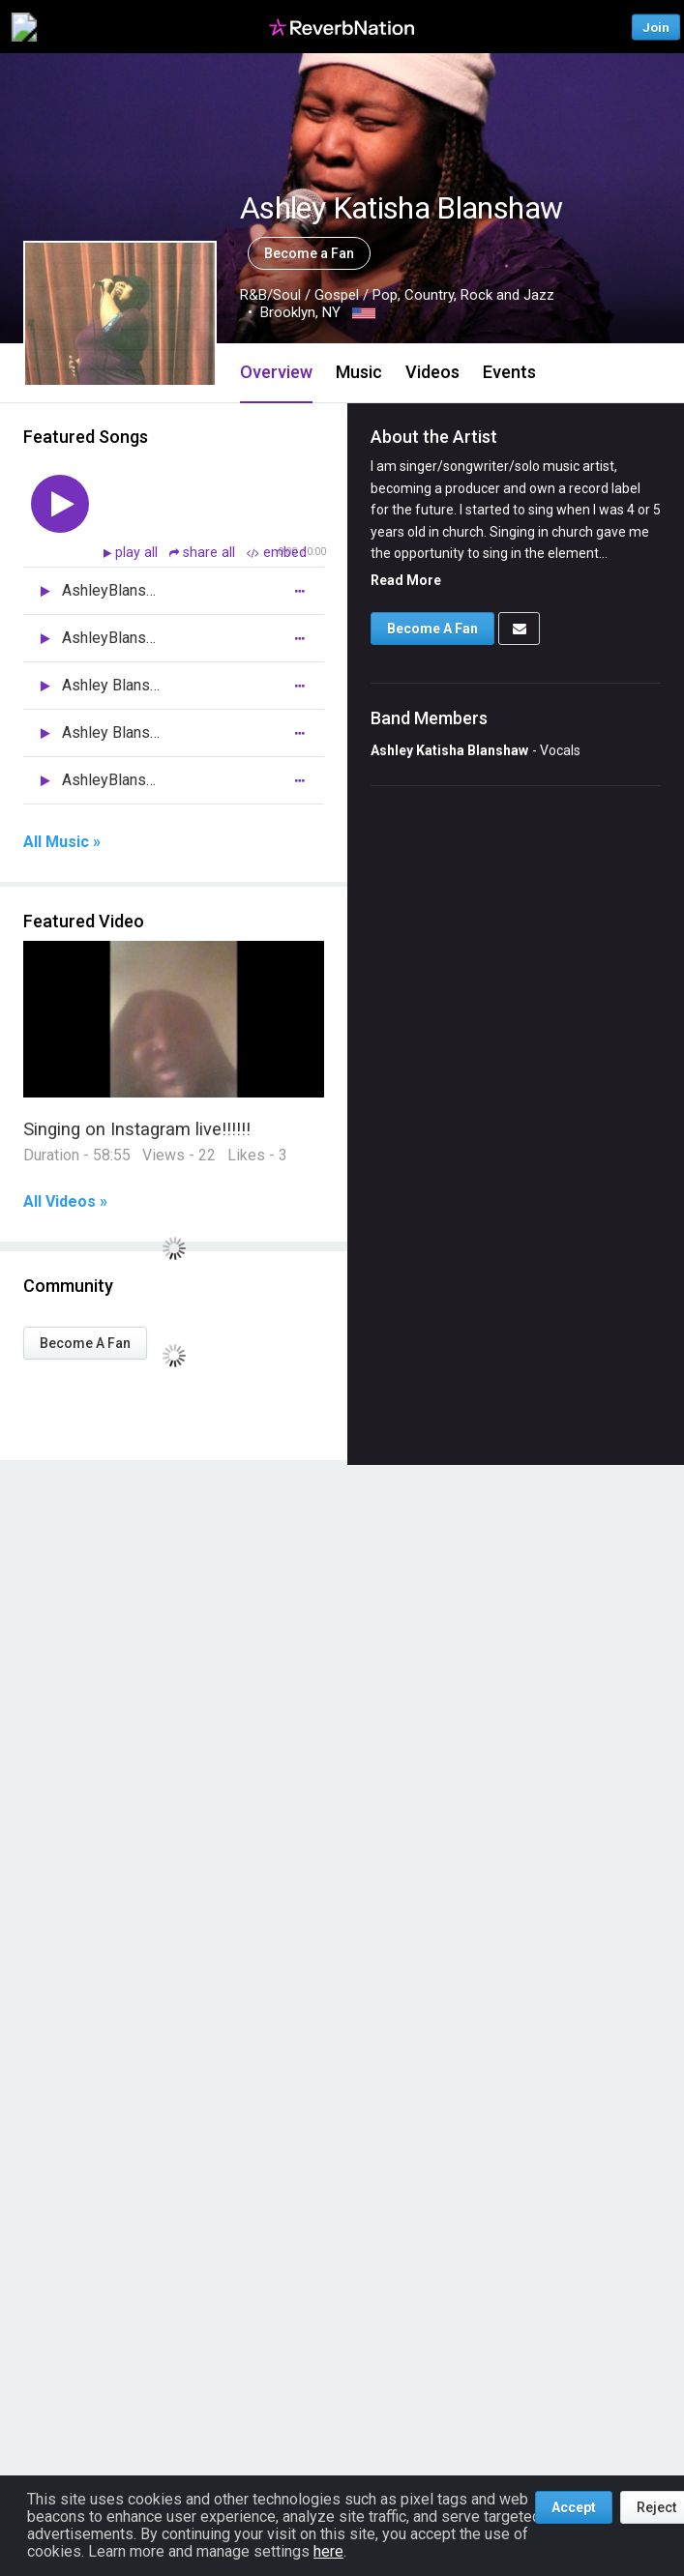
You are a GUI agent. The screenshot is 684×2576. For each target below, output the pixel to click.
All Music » (62, 842)
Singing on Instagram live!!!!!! (137, 1129)
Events (509, 372)
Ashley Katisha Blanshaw (449, 750)
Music (359, 372)
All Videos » (65, 1202)
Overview (276, 372)
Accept (573, 2507)
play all (138, 552)
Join (655, 26)
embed (277, 552)
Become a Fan (309, 253)
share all (204, 552)
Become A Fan (85, 1343)
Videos (432, 372)
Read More (406, 580)
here (328, 2551)
